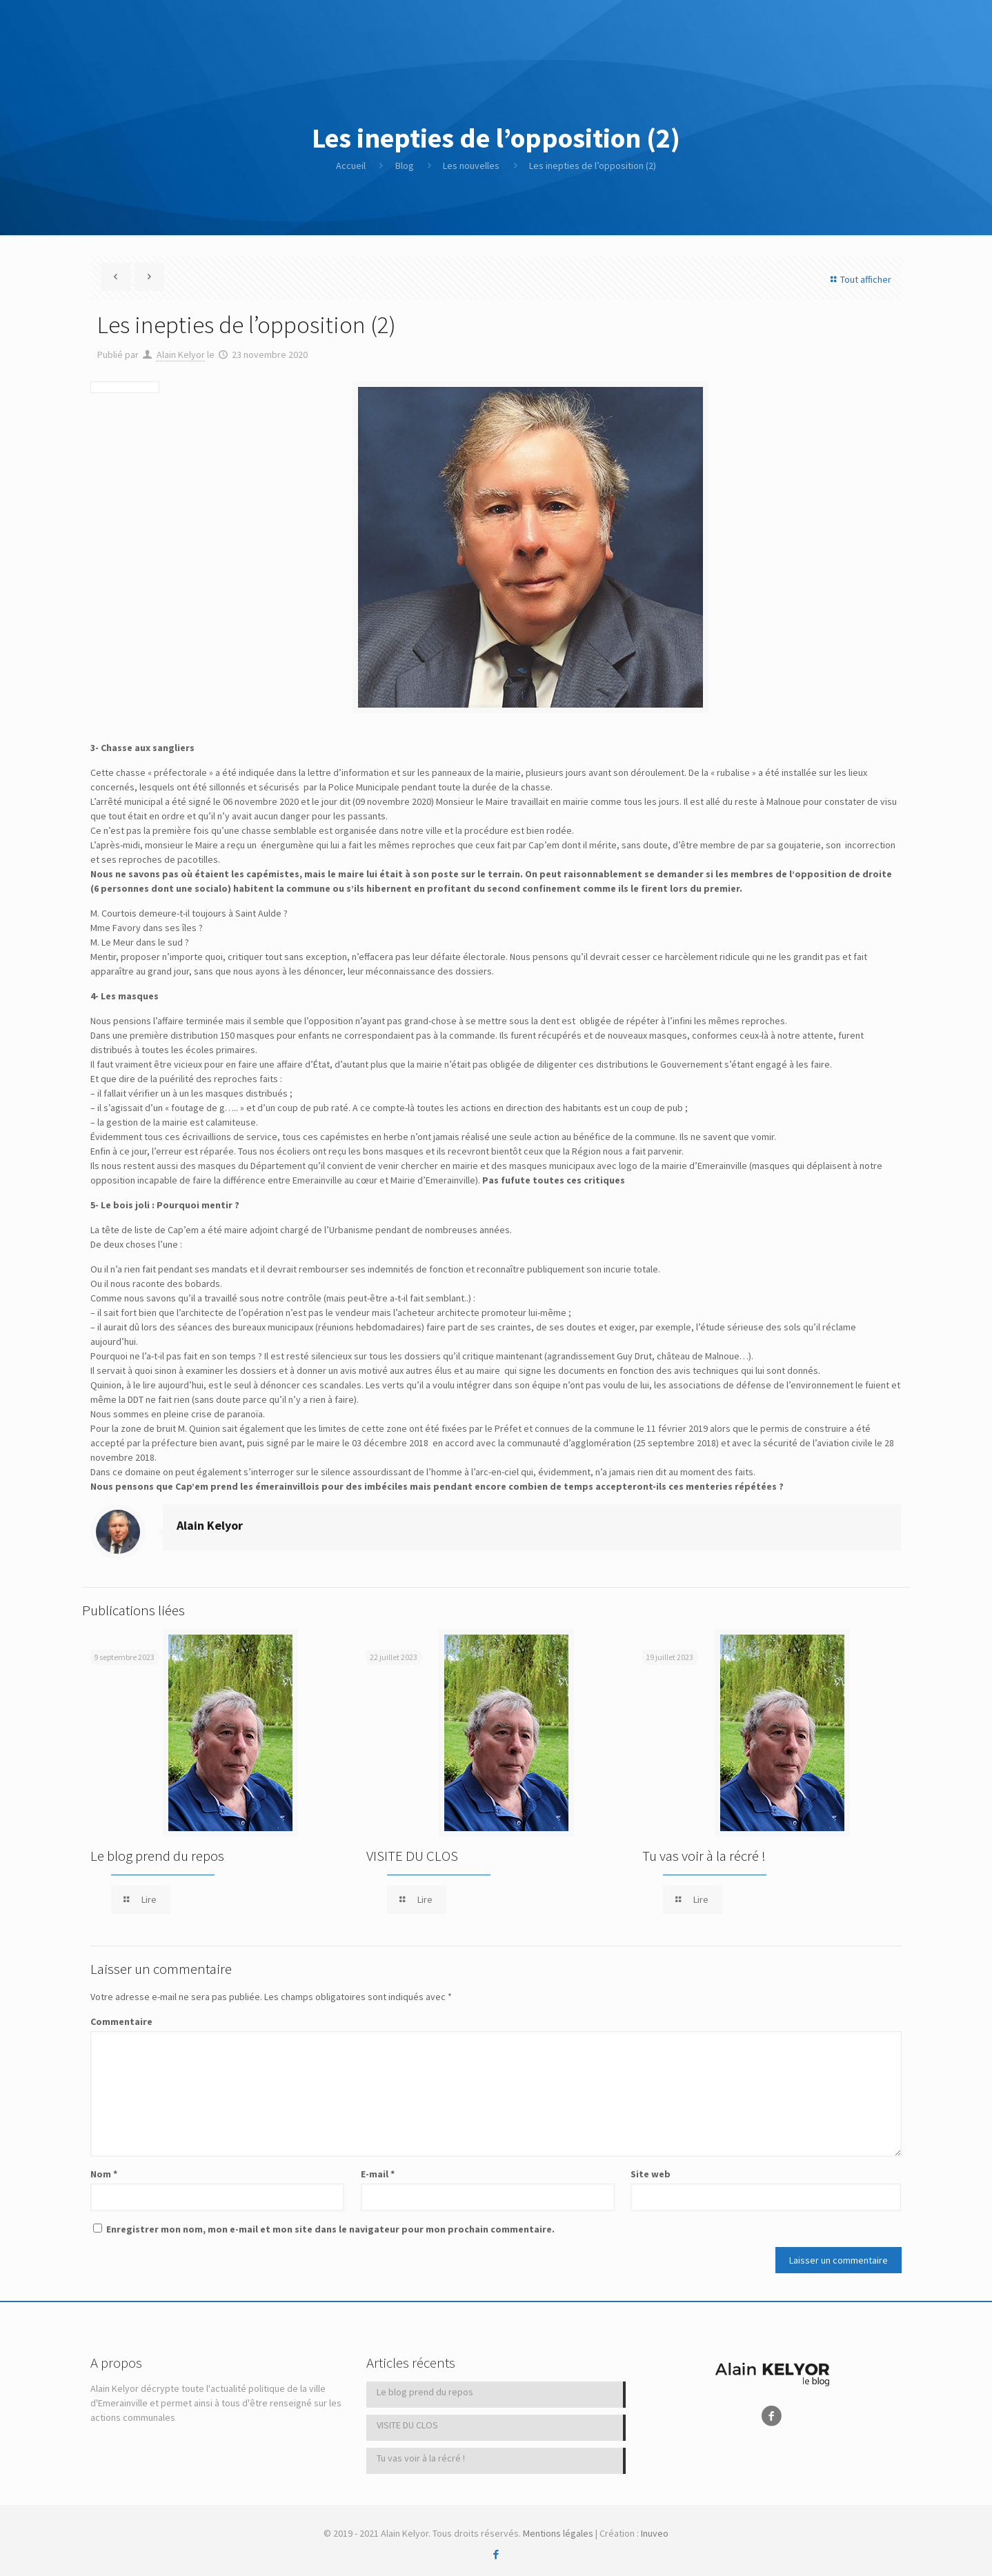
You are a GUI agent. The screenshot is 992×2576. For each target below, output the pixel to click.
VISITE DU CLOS (412, 1855)
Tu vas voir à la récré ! (704, 1855)
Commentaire (121, 2021)
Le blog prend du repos (157, 1855)
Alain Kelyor (181, 354)
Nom (103, 2174)
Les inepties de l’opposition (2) (592, 165)
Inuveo (654, 2533)
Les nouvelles (471, 165)
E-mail (378, 2174)
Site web (651, 2174)
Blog (404, 165)
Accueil (351, 165)
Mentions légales (558, 2533)
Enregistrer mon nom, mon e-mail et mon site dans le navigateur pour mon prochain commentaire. (330, 2229)
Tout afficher (858, 279)
